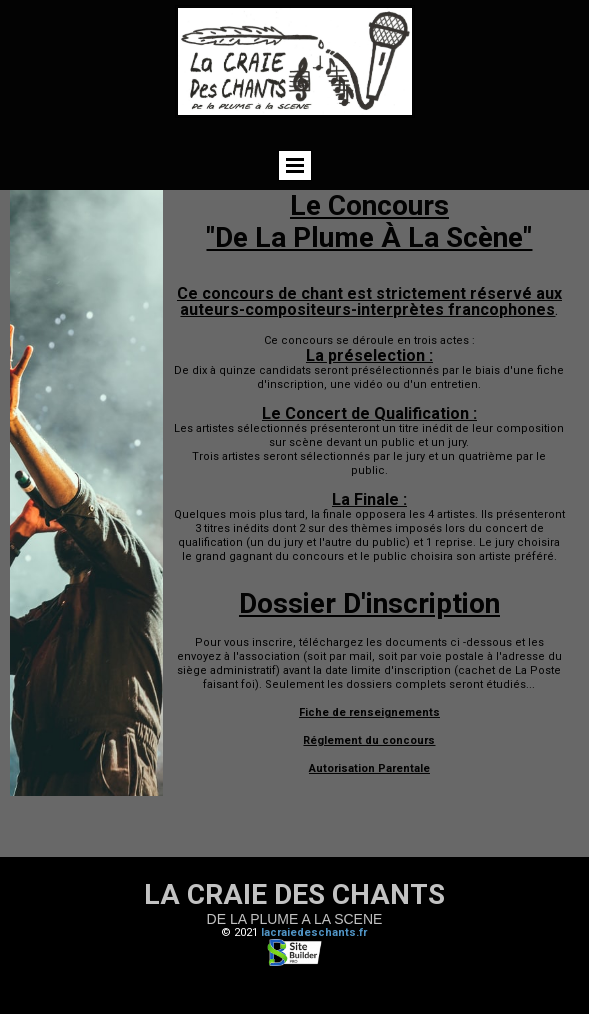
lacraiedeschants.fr (314, 932)
